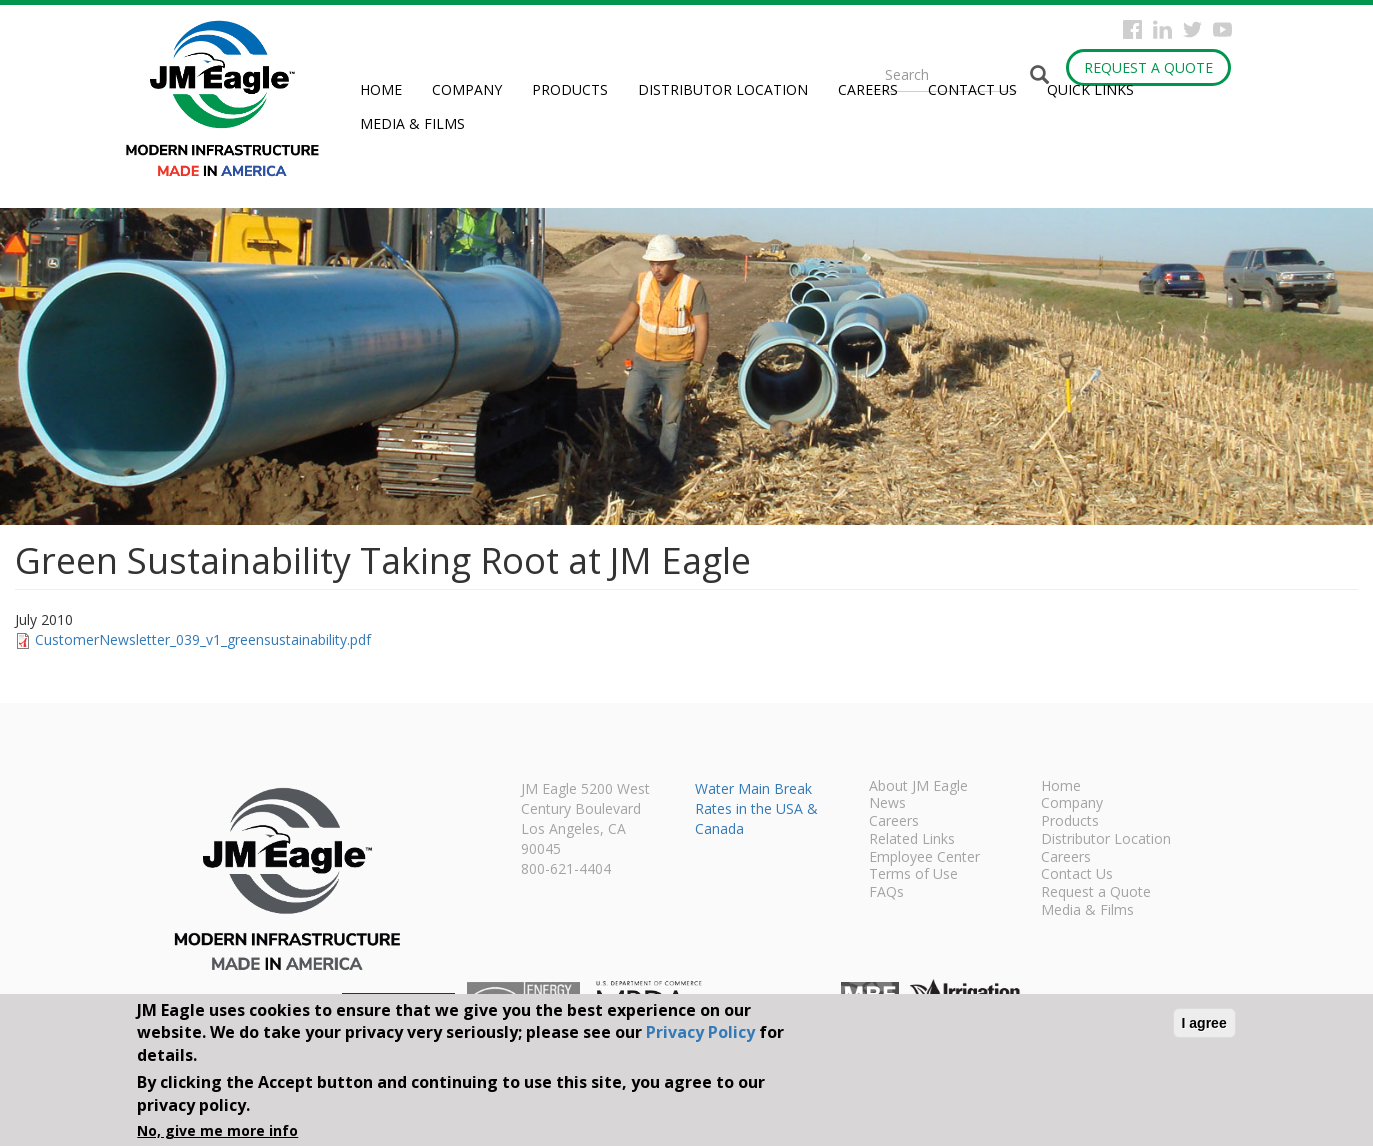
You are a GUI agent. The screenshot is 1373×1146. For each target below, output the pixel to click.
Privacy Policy (700, 1032)
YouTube (1222, 29)
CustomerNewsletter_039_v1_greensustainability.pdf (203, 639)
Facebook (1132, 29)
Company (467, 89)
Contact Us (972, 89)
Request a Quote (1148, 67)
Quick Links (1090, 89)
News (887, 804)
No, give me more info (217, 1130)
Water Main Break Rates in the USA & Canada (756, 808)
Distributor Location (723, 89)
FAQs (886, 893)
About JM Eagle (918, 787)
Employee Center (924, 858)
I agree (1204, 1023)
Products (570, 89)
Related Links (912, 840)
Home (381, 89)
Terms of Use (913, 875)
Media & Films (412, 123)
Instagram (1162, 29)
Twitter (1192, 29)
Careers (868, 89)
